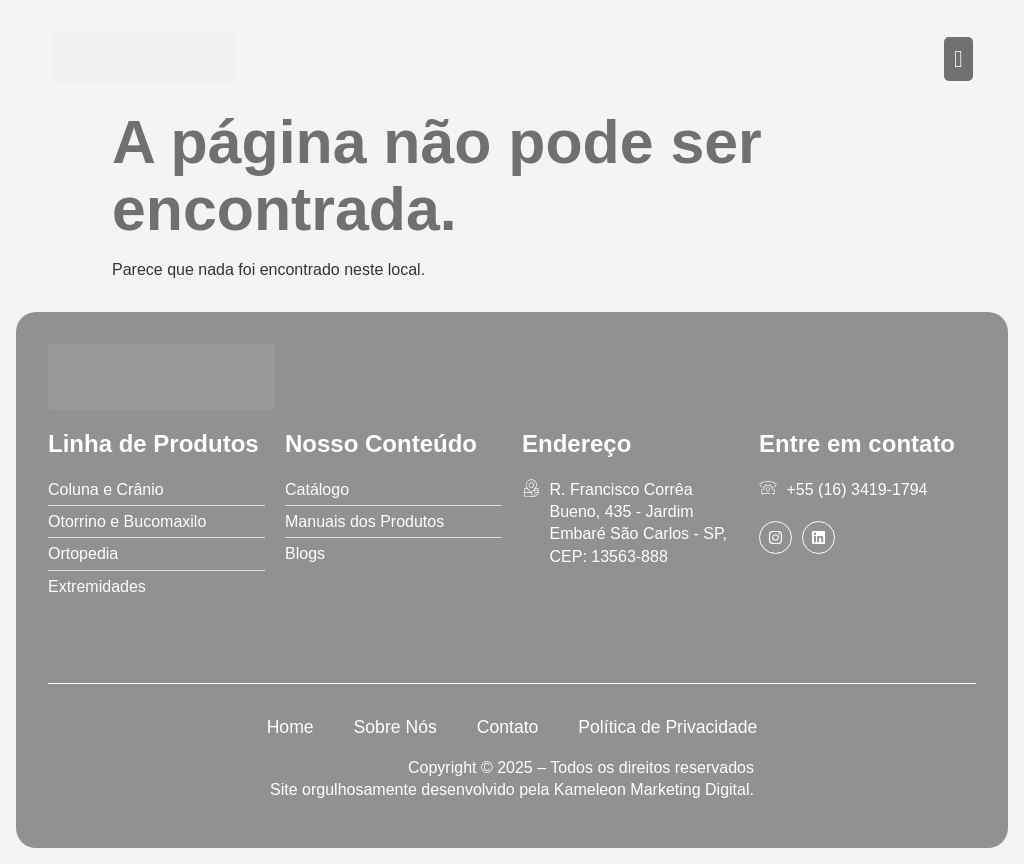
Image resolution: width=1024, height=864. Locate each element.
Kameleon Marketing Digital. (654, 789)
